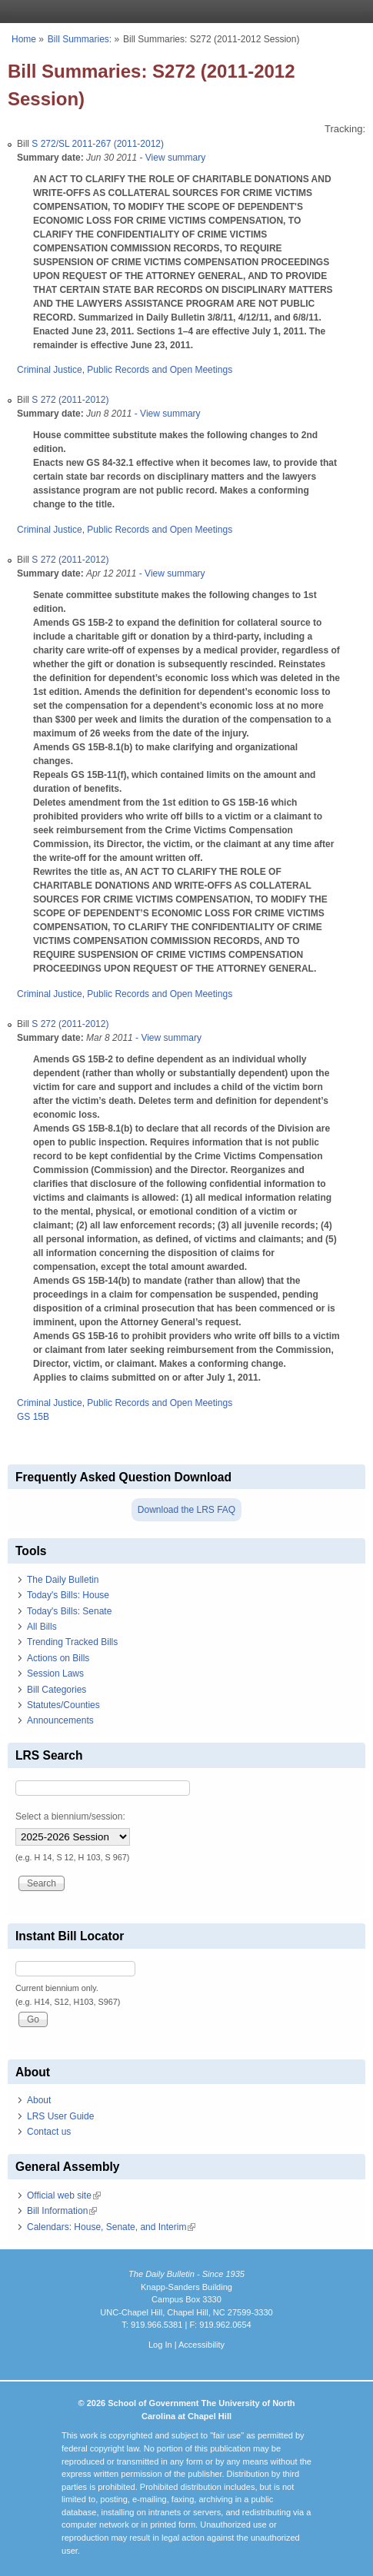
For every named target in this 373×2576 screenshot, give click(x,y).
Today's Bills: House (68, 1595)
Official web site (64, 2195)
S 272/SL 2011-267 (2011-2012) (98, 143)
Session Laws (55, 1673)
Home (24, 39)
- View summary (171, 157)
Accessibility (201, 2344)
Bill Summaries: (80, 39)
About (39, 2100)
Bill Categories (56, 1689)
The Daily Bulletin (62, 1579)
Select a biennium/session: (70, 1816)
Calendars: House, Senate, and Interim (111, 2227)
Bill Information (62, 2210)
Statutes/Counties (63, 1705)
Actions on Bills (58, 1658)
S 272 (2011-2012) (70, 399)
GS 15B (33, 1416)
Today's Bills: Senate (69, 1611)
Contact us (49, 2131)
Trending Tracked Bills (72, 1642)
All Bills (42, 1626)
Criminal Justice (49, 369)
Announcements (60, 1720)
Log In (160, 2344)
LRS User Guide (60, 2116)
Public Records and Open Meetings (159, 369)
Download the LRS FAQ (186, 1509)
